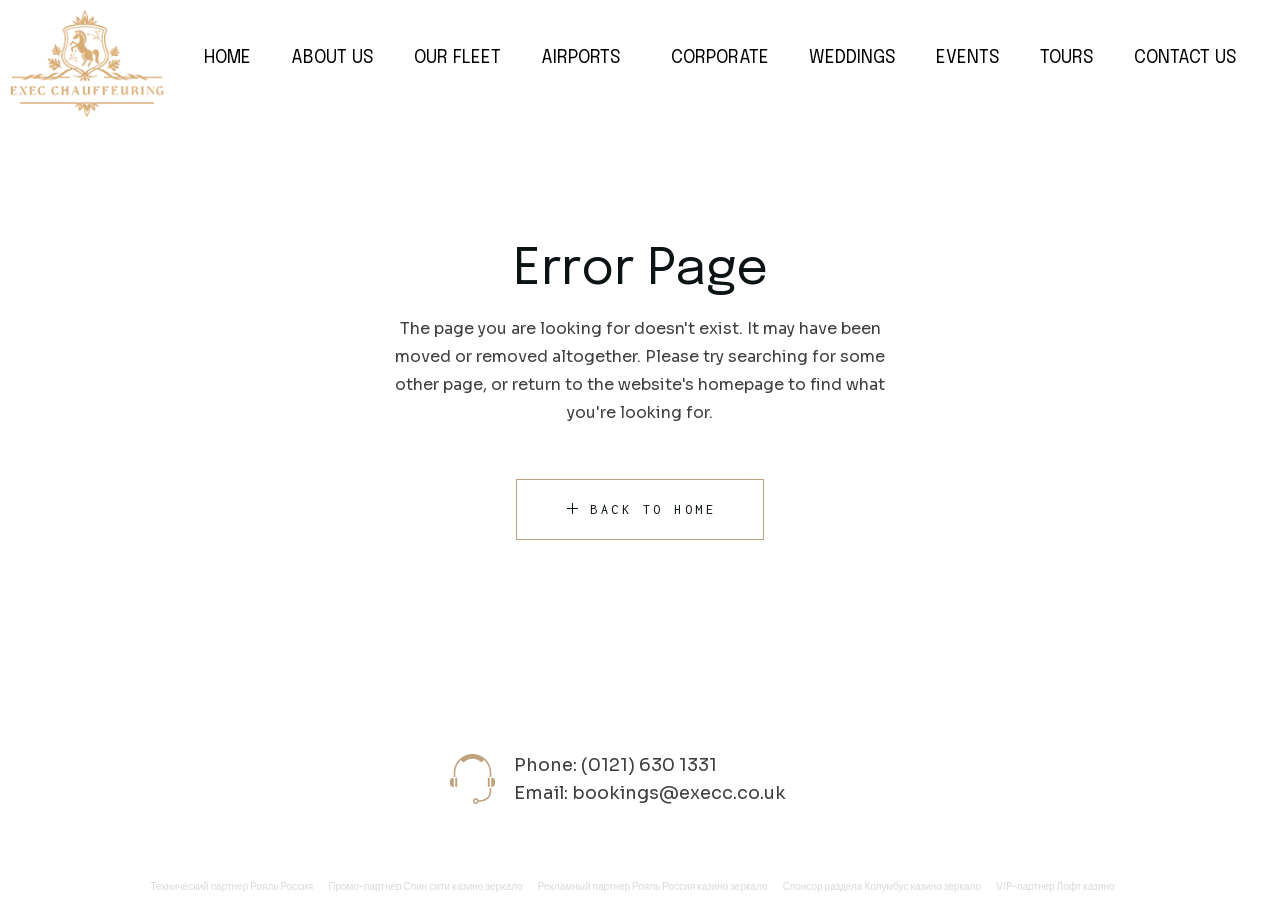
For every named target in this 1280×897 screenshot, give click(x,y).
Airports (581, 58)
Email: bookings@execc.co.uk (650, 793)
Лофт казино (1086, 886)
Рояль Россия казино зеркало (700, 886)
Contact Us (1185, 58)
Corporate (720, 58)
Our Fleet (457, 58)
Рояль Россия (281, 886)
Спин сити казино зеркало (463, 886)
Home (227, 58)
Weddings (852, 58)
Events (968, 58)
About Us (332, 58)
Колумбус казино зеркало (922, 886)
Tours (1067, 58)
